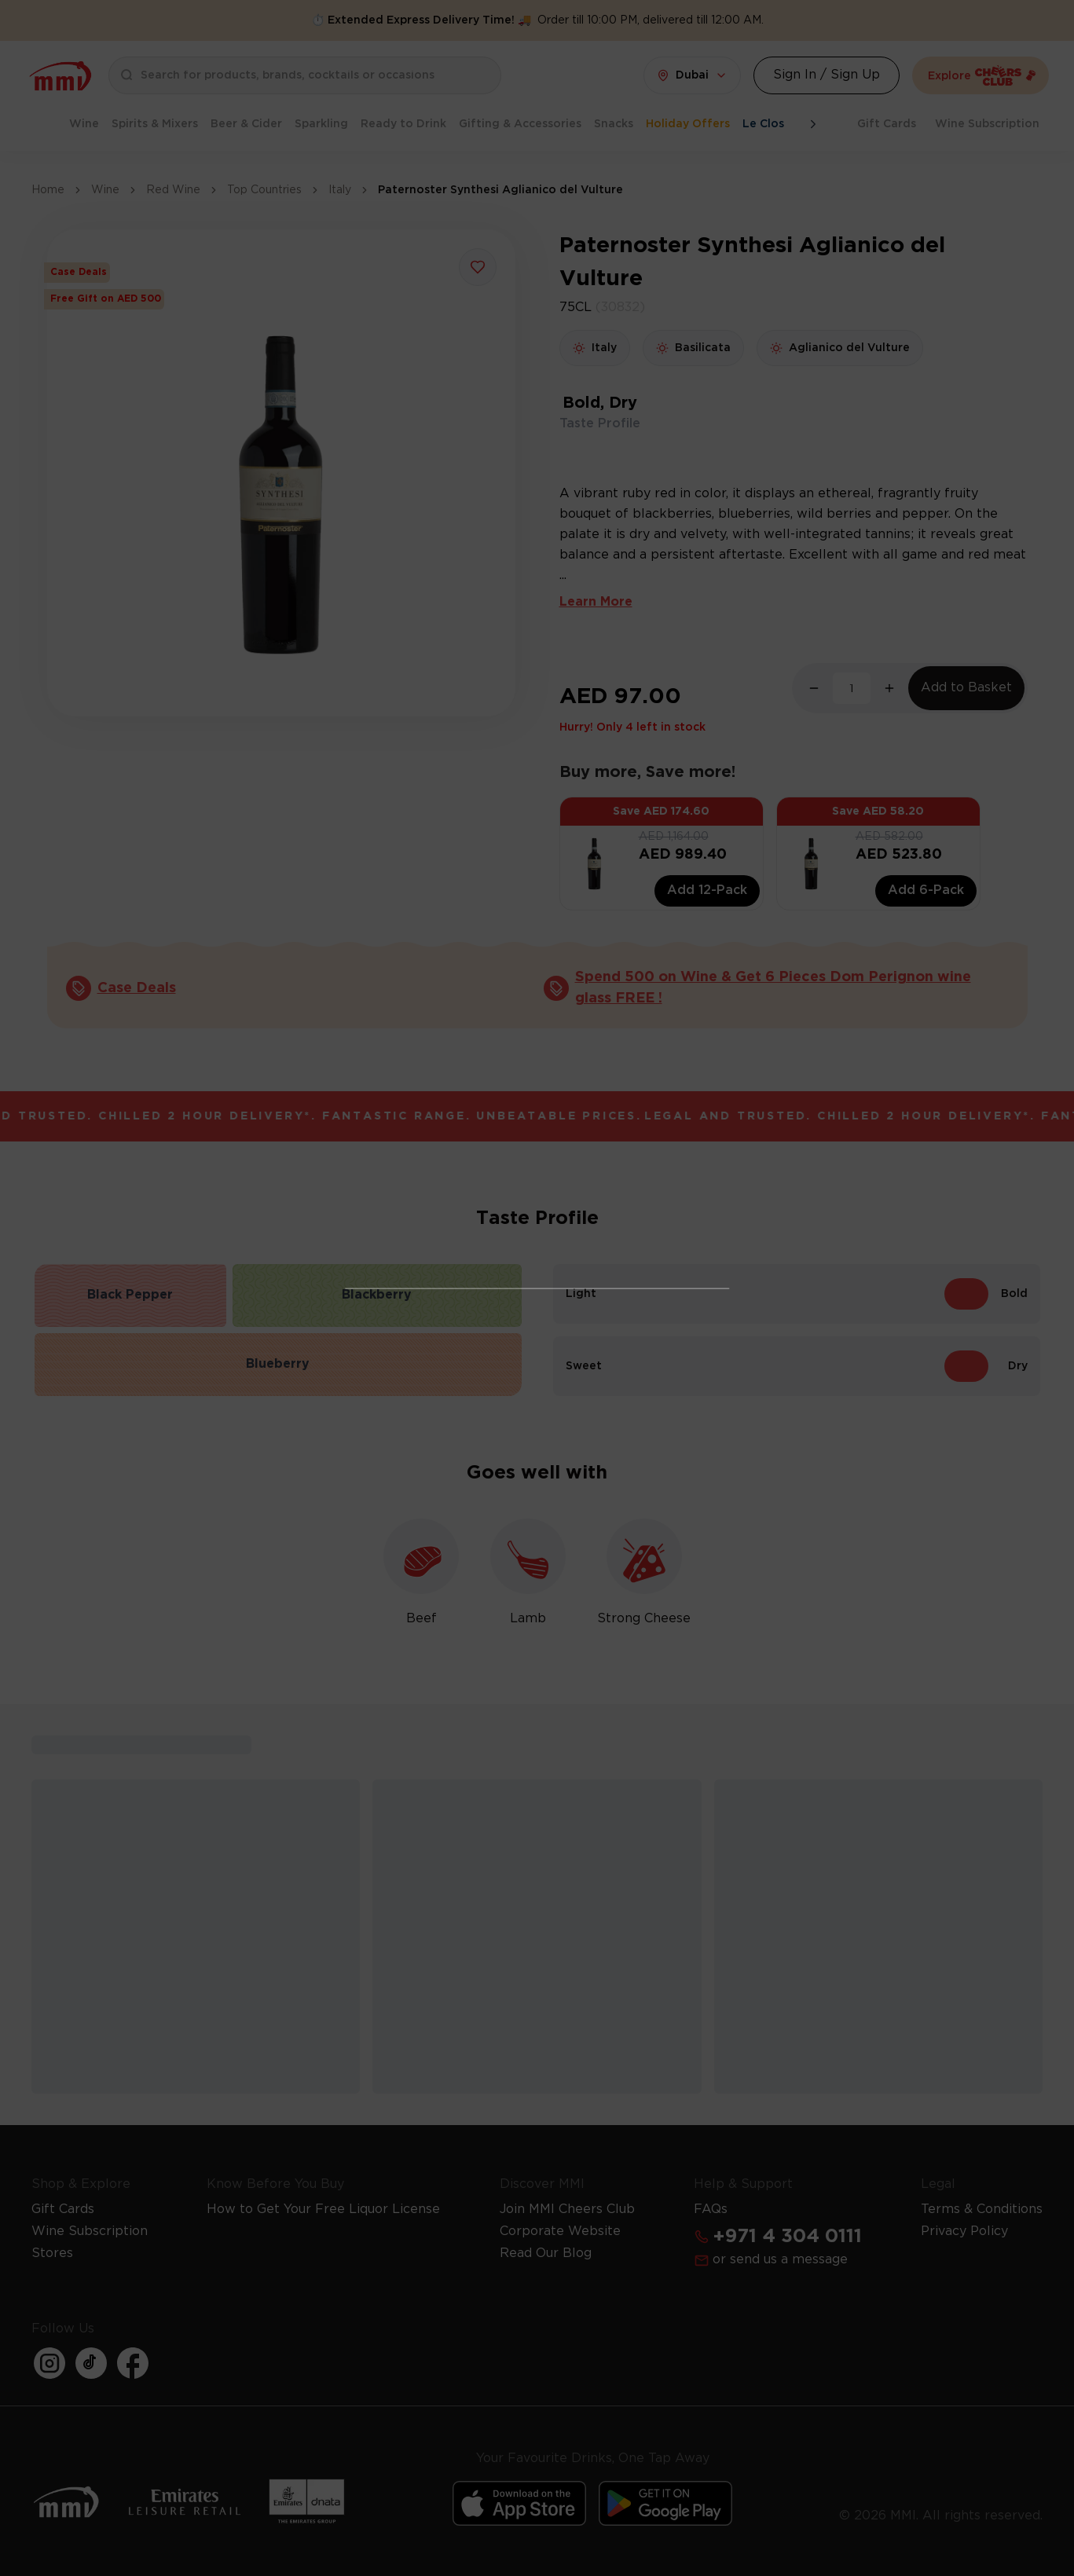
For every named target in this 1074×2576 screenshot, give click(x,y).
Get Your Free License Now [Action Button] (537, 1493)
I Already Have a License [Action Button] (537, 1209)
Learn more (622, 1448)
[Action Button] (705, 1063)
